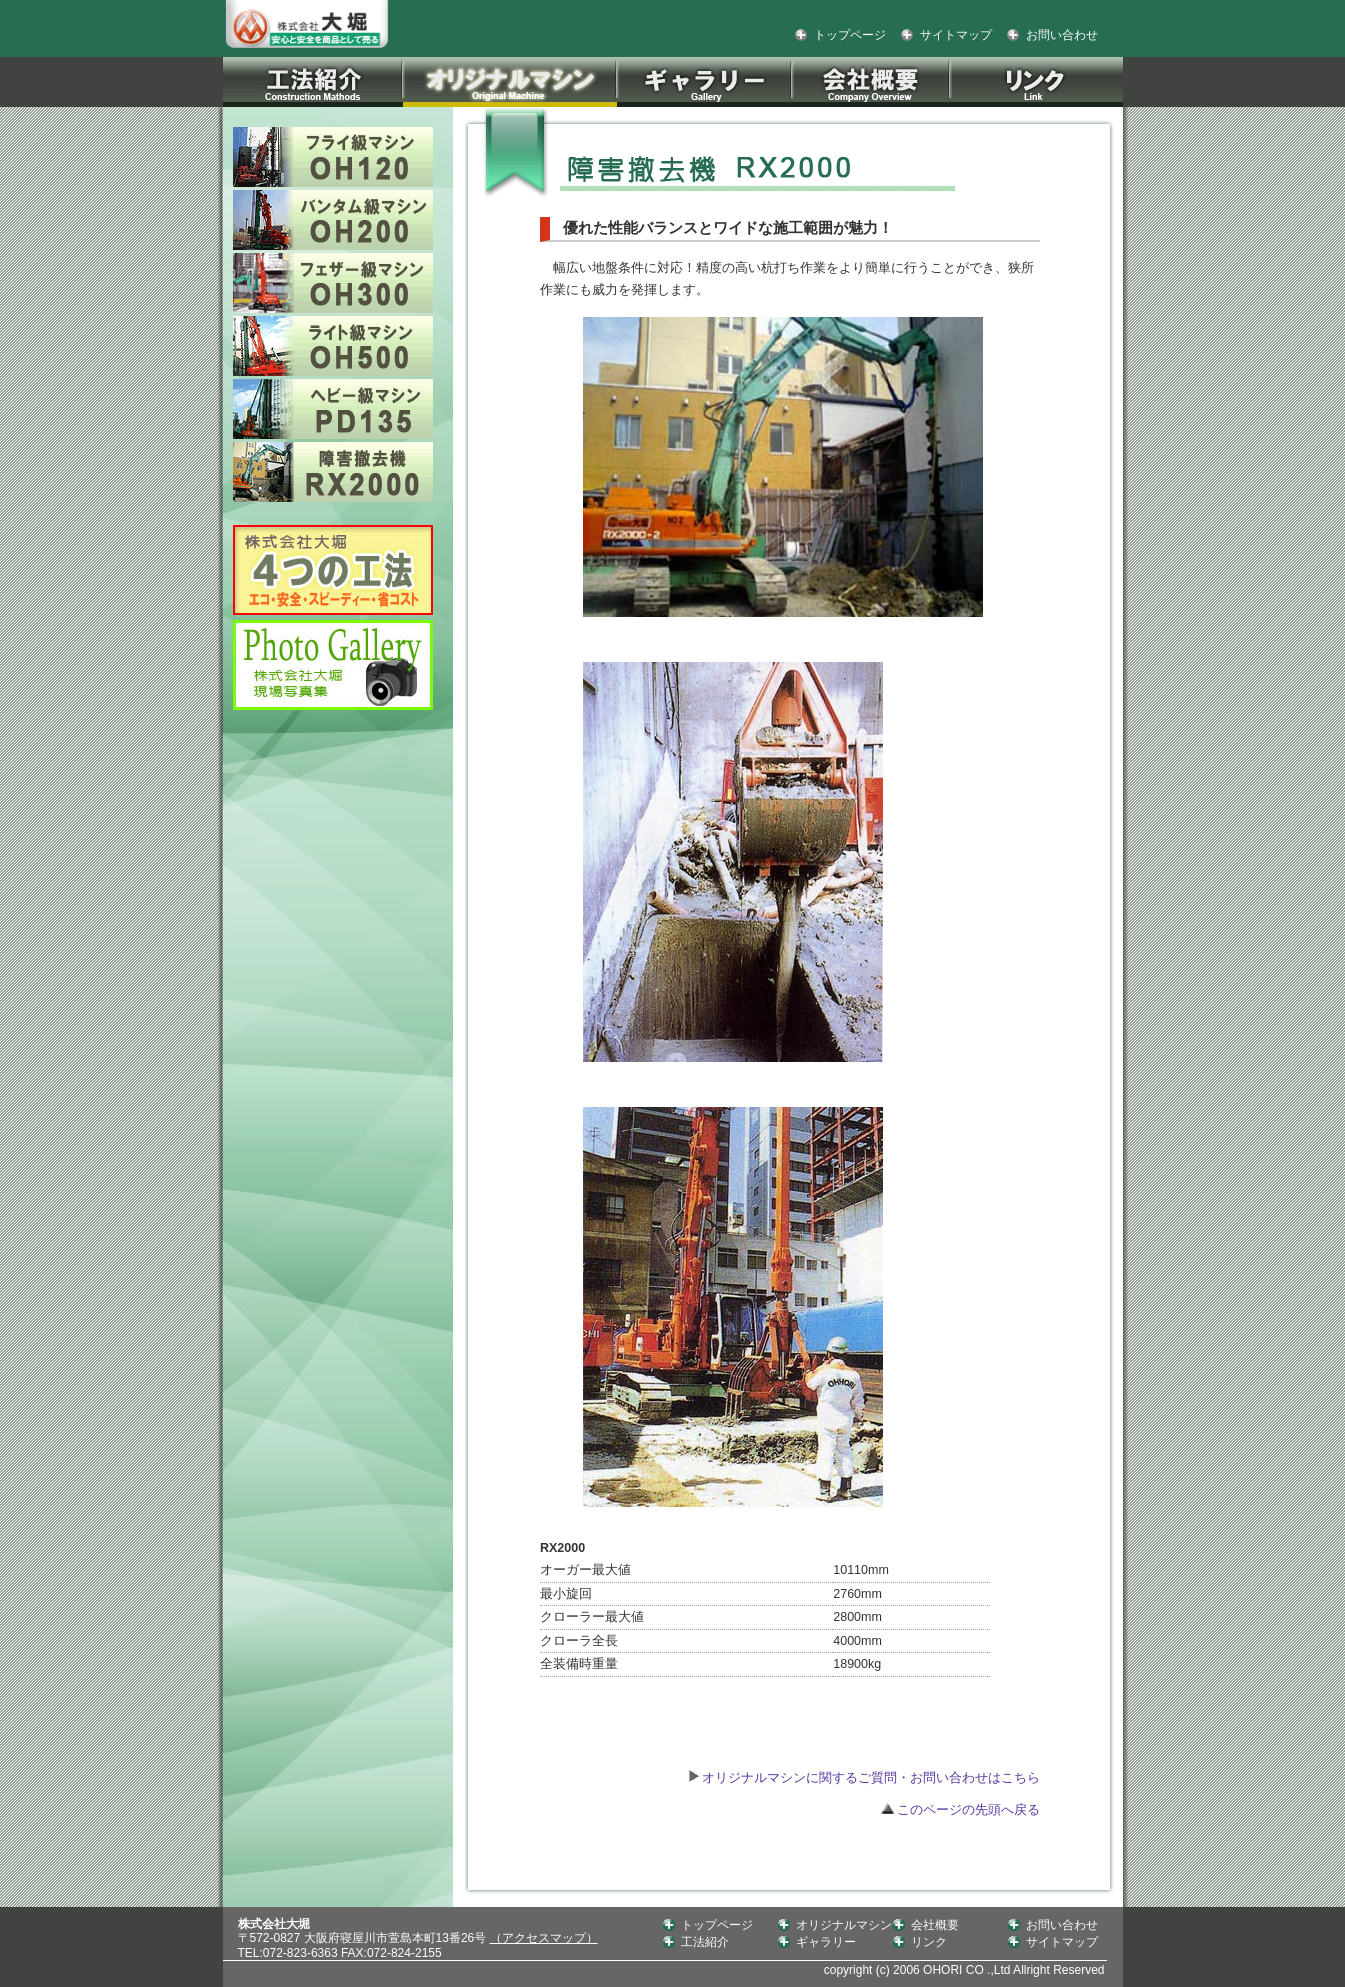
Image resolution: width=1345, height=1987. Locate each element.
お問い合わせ (1062, 35)
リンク (929, 1942)
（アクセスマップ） (544, 1938)
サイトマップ (956, 35)
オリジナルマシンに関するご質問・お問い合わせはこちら (869, 1778)
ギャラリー (826, 1942)
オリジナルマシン (844, 1925)
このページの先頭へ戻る (960, 1810)
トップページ (850, 35)
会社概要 (935, 1925)
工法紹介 (705, 1942)
